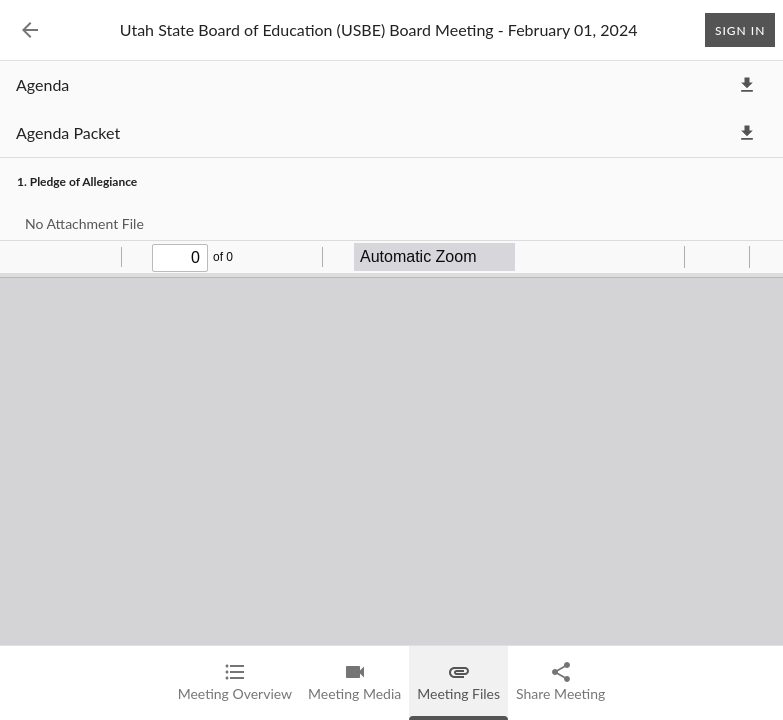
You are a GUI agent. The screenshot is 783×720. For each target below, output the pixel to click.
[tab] (235, 683)
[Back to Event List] (30, 30)
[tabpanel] (391, 390)
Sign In (740, 30)
